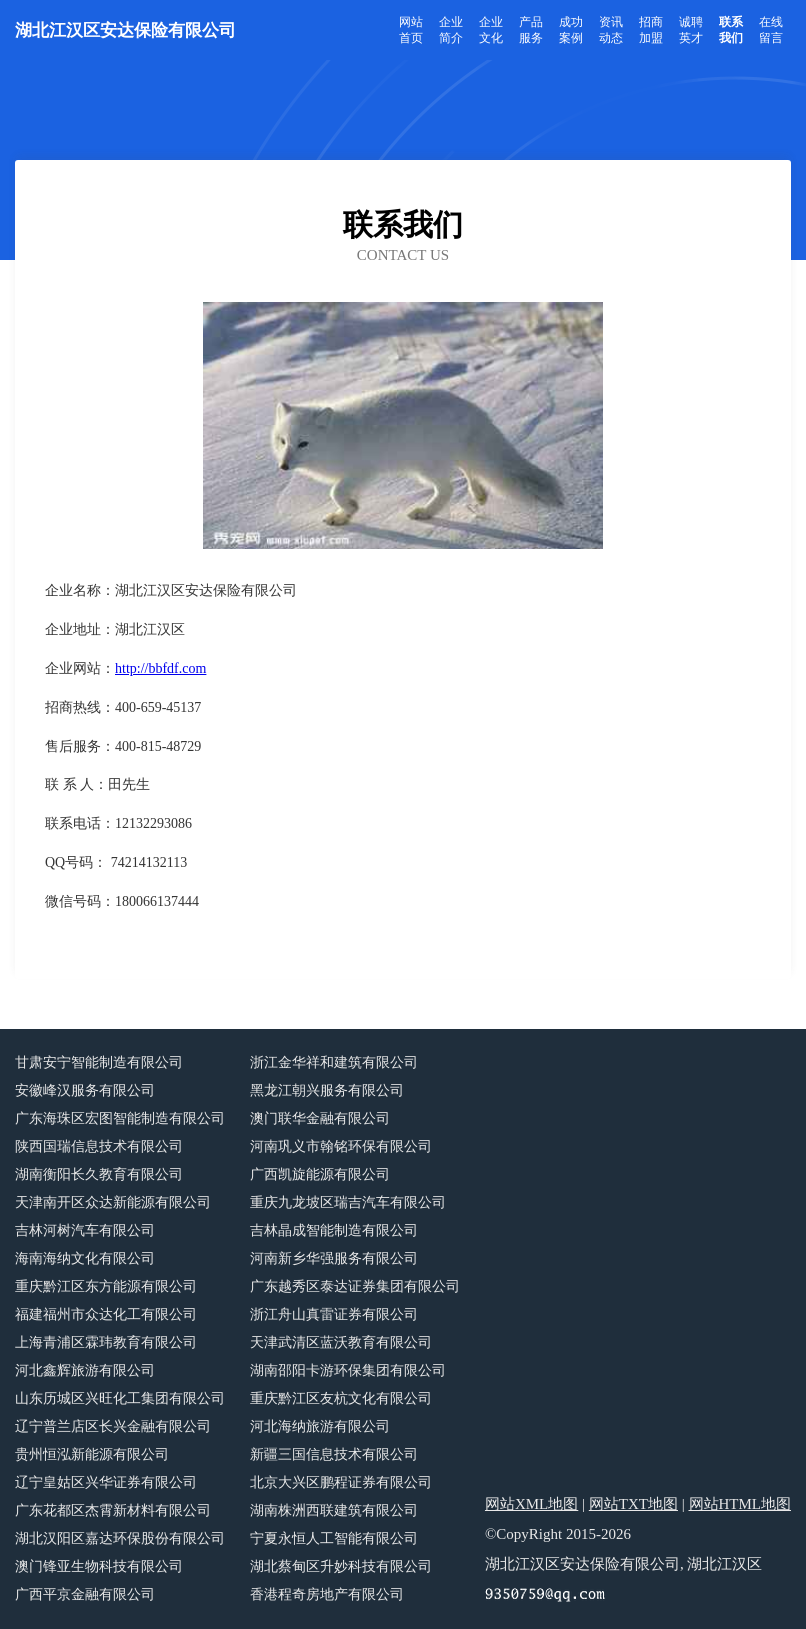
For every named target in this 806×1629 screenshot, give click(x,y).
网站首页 (411, 30)
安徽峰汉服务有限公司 (85, 1090)
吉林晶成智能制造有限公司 (334, 1230)
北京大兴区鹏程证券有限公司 (341, 1482)
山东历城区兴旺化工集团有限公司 (120, 1398)
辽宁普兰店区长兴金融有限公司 (113, 1426)
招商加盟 (651, 30)
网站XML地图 (531, 1504)
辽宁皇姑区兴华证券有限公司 (106, 1482)
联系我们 (731, 30)
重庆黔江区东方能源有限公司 (106, 1286)
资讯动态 (611, 30)
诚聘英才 (691, 30)
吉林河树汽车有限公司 (85, 1230)
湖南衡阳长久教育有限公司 (99, 1174)
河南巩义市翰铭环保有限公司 (341, 1146)
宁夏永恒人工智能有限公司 (334, 1538)
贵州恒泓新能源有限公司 (92, 1454)
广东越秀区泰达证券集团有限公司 (355, 1286)
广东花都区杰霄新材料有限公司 (113, 1510)
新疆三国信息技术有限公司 (334, 1454)
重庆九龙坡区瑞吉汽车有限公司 (348, 1202)
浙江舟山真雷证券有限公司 (334, 1314)
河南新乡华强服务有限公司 (334, 1258)
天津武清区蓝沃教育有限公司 (341, 1342)
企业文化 (491, 30)
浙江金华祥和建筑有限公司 (334, 1062)
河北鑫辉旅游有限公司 (85, 1370)
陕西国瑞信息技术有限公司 (99, 1146)
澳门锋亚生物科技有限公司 (99, 1566)
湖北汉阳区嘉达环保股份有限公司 (120, 1538)
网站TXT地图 (633, 1504)
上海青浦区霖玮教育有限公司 (106, 1342)
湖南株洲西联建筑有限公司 (334, 1510)
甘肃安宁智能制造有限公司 (99, 1062)
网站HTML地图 (740, 1504)
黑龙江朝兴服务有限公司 (327, 1090)
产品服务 (531, 30)
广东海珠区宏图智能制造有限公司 (120, 1118)
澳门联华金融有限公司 (320, 1118)
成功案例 (571, 30)
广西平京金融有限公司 (85, 1594)
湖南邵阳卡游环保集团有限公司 (348, 1370)
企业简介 (451, 30)
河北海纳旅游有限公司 (320, 1426)
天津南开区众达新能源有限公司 (113, 1202)
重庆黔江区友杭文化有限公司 (341, 1398)
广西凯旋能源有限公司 (320, 1174)
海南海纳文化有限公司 (85, 1258)
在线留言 (771, 30)
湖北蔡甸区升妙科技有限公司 (341, 1566)
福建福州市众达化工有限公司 (106, 1314)
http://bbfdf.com (160, 668)
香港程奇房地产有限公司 (327, 1594)
